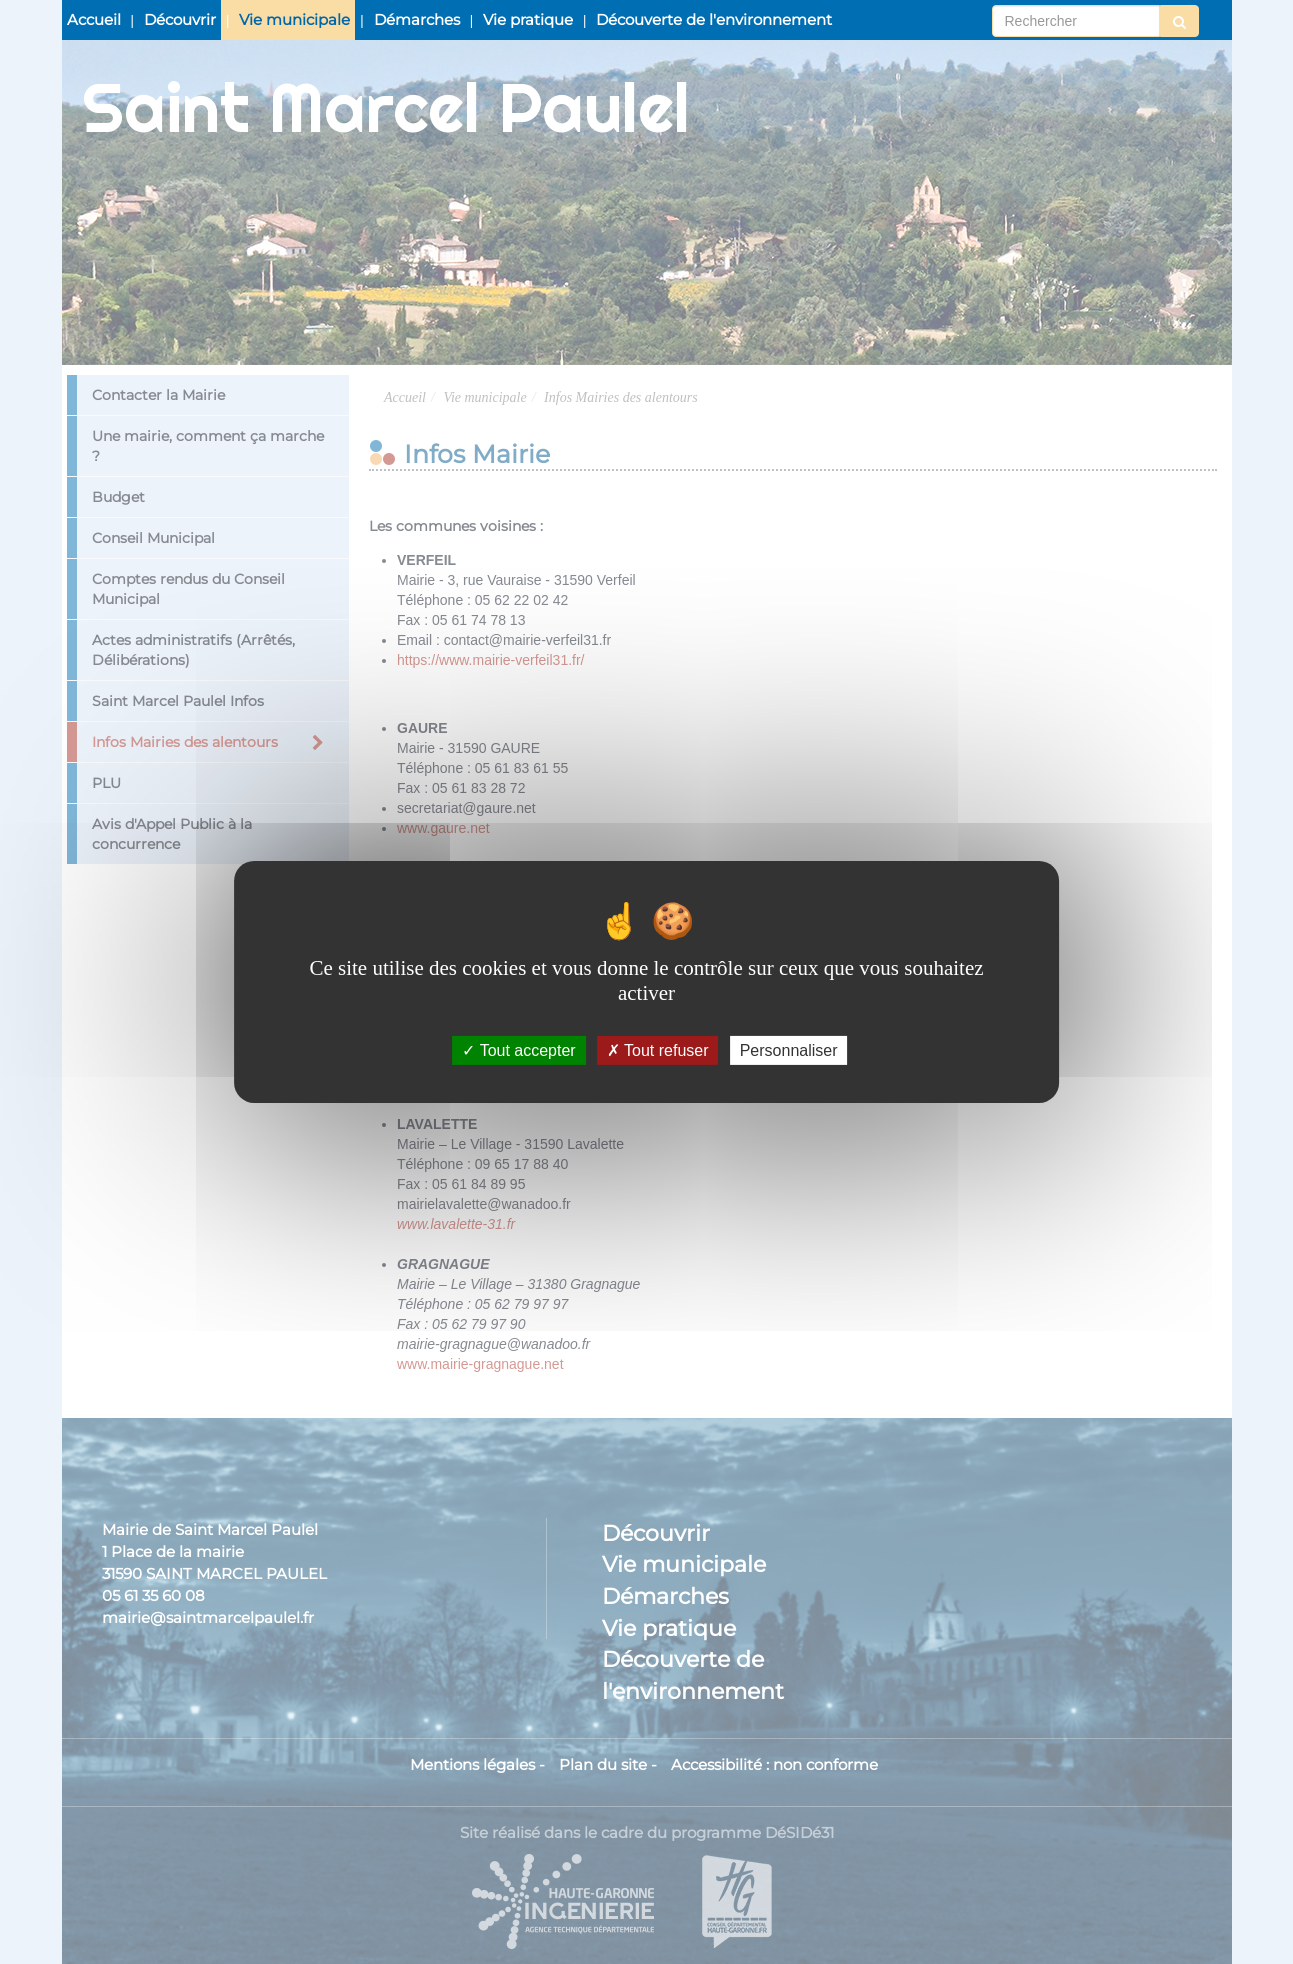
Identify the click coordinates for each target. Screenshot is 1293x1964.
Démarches (417, 19)
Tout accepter (518, 1050)
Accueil (94, 19)
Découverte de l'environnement (714, 19)
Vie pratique (528, 19)
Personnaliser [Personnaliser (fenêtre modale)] (789, 1050)
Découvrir (180, 19)
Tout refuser (658, 1050)
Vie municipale (294, 19)
